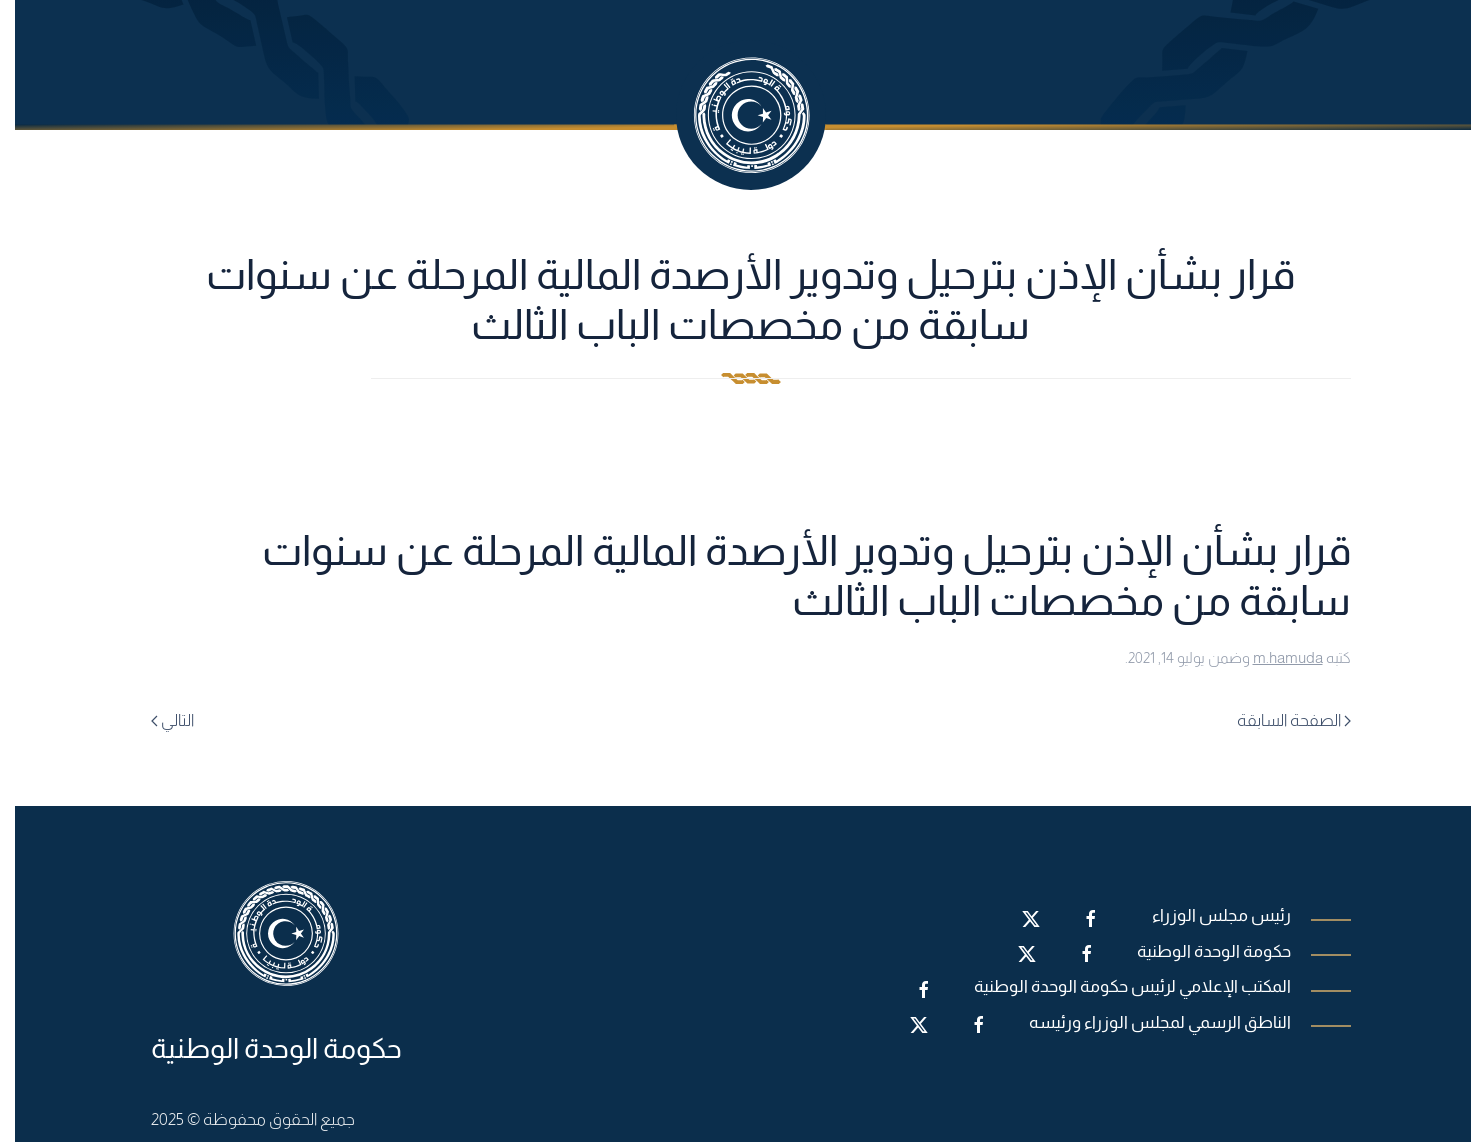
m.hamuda (1273, 657)
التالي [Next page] (157, 720)
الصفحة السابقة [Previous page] (1279, 720)
